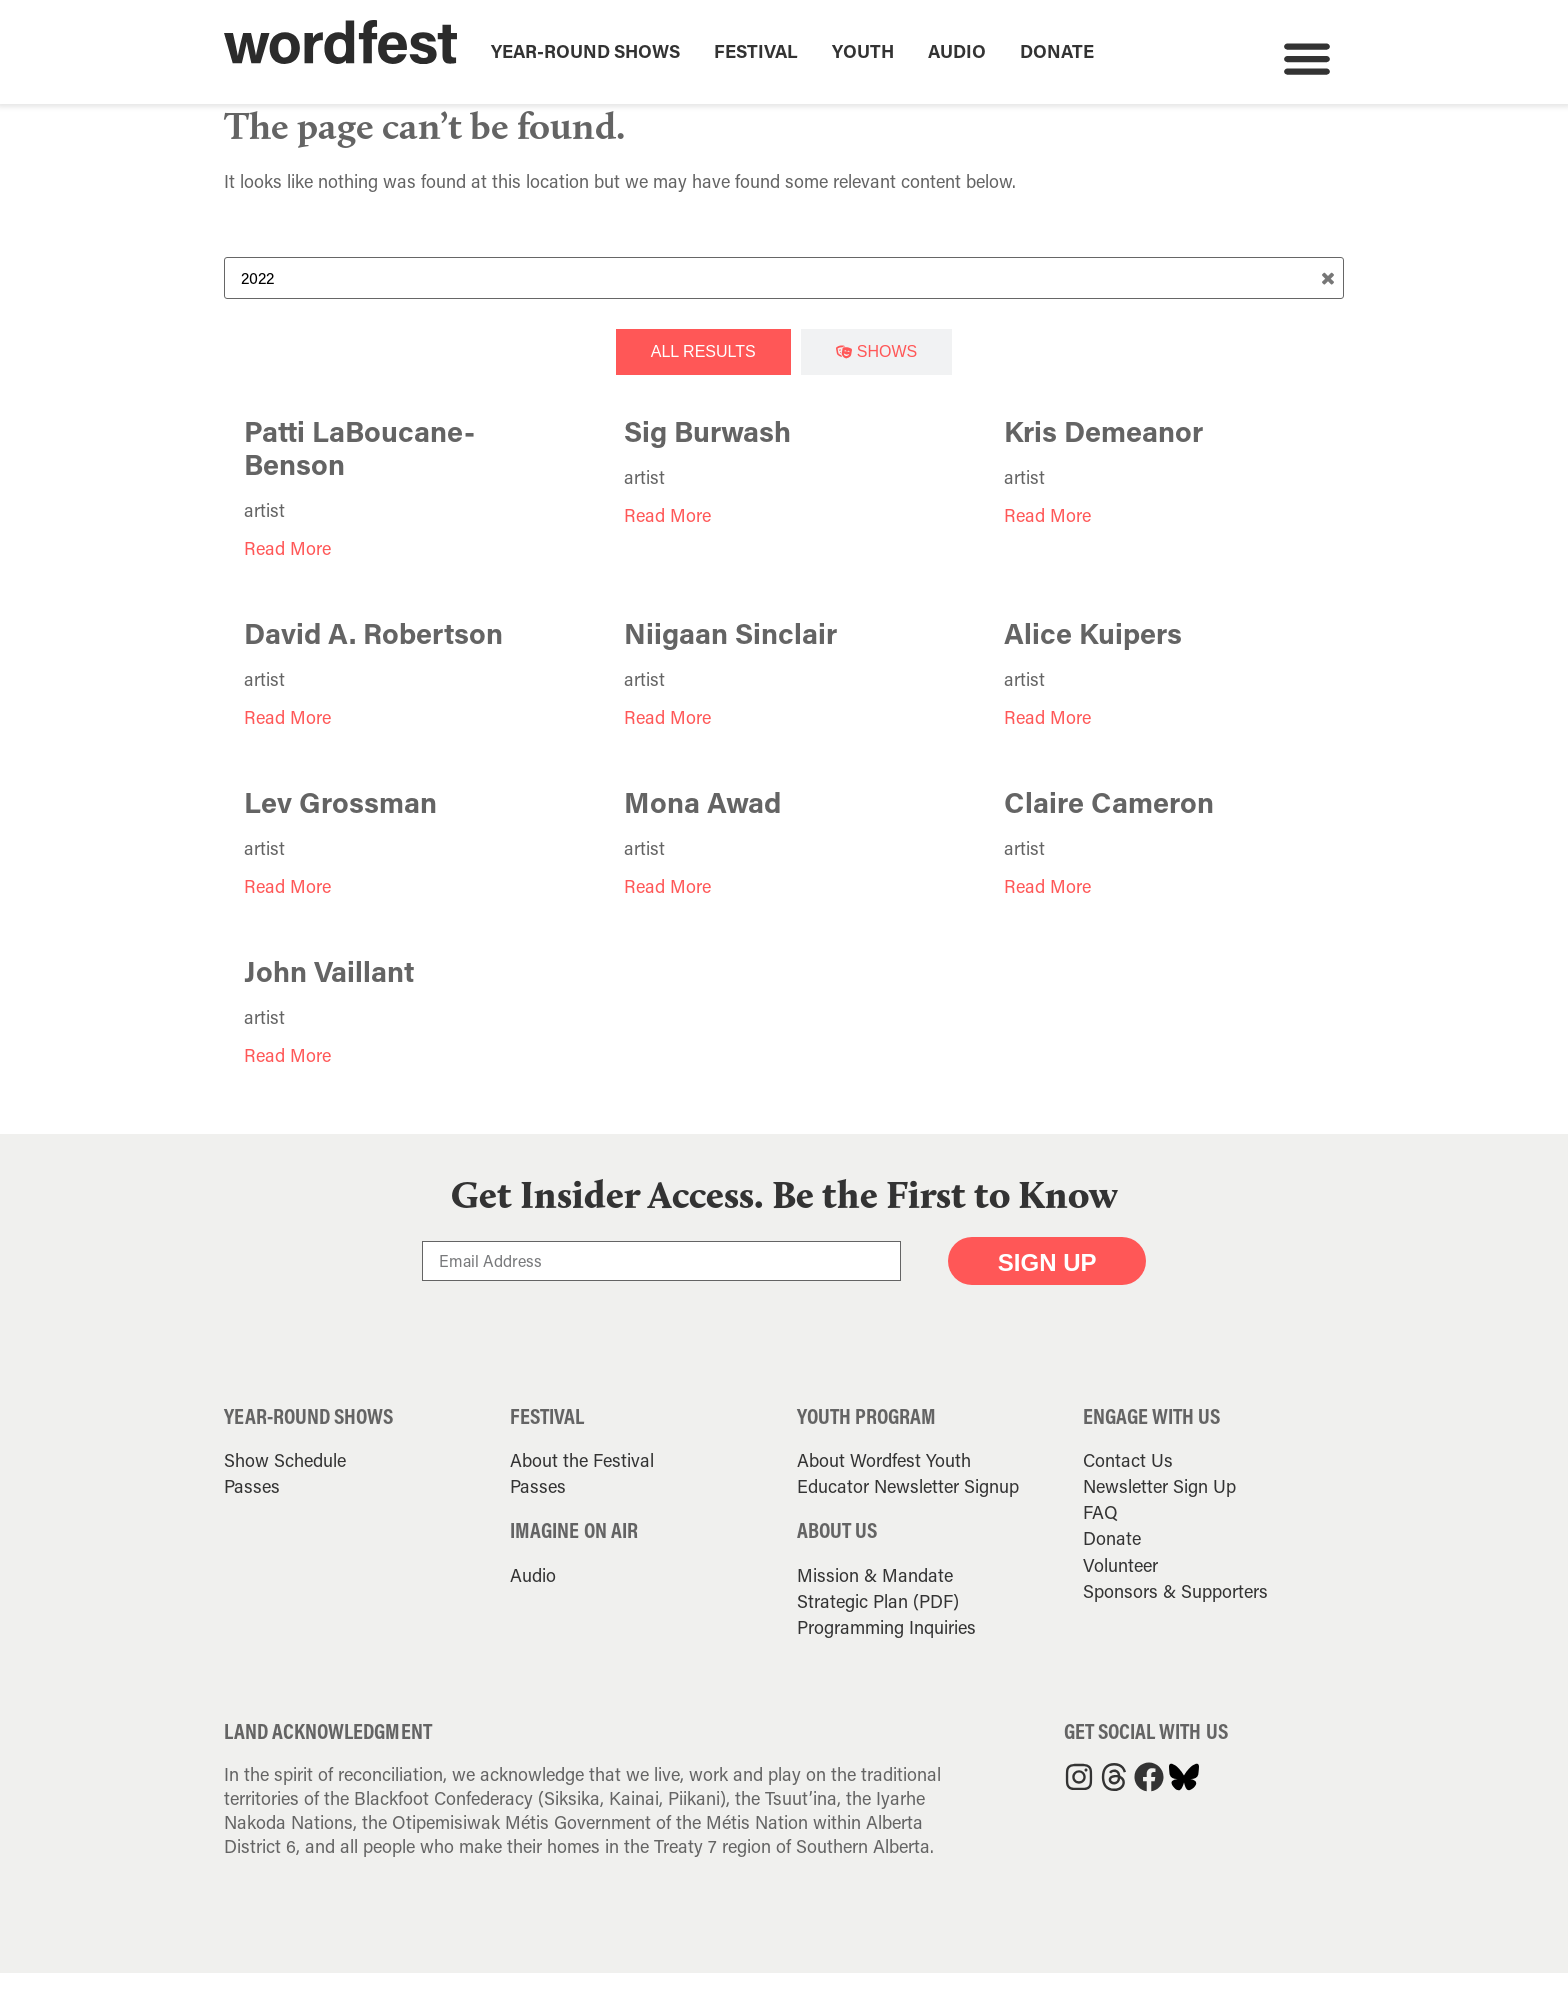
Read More (287, 569)
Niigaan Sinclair (730, 654)
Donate (1057, 51)
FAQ (1100, 1533)
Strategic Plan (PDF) (878, 1621)
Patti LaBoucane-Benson (359, 468)
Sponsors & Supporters (1175, 1611)
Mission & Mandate (875, 1595)
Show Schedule (285, 1481)
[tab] (703, 373)
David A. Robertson (373, 654)
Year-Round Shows (585, 51)
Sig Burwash (707, 452)
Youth (863, 51)
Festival (756, 51)
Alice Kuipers (1093, 654)
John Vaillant (329, 992)
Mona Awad (702, 823)
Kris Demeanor (1103, 452)
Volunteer (1120, 1585)
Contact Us (1128, 1481)
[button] (1306, 57)
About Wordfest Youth (884, 1481)
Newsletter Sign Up (1159, 1507)
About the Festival (582, 1481)
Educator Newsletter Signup (908, 1507)
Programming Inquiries (886, 1647)
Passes (252, 1507)
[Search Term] (784, 299)
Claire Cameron (1109, 823)
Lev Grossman (340, 823)
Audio (957, 51)
